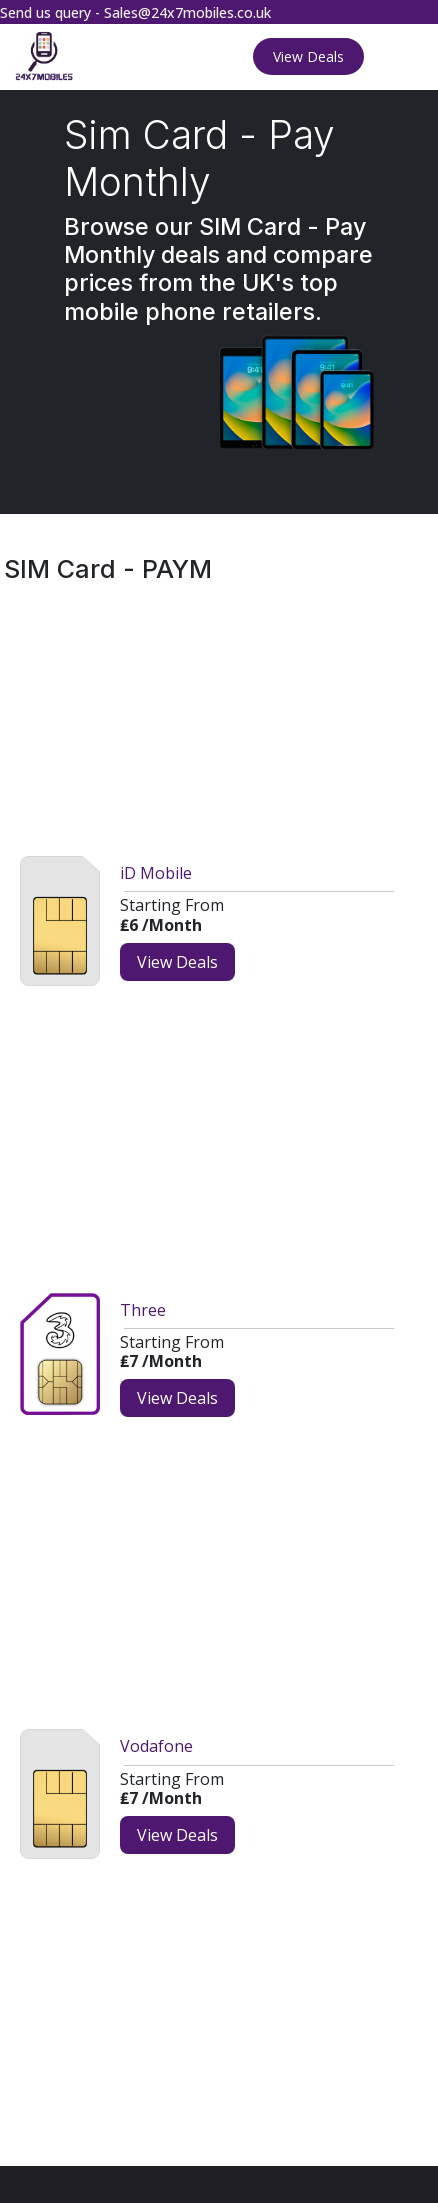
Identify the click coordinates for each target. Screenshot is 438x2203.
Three (143, 1310)
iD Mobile (156, 873)
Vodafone (156, 1746)
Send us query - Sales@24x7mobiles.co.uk (135, 12)
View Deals (308, 56)
